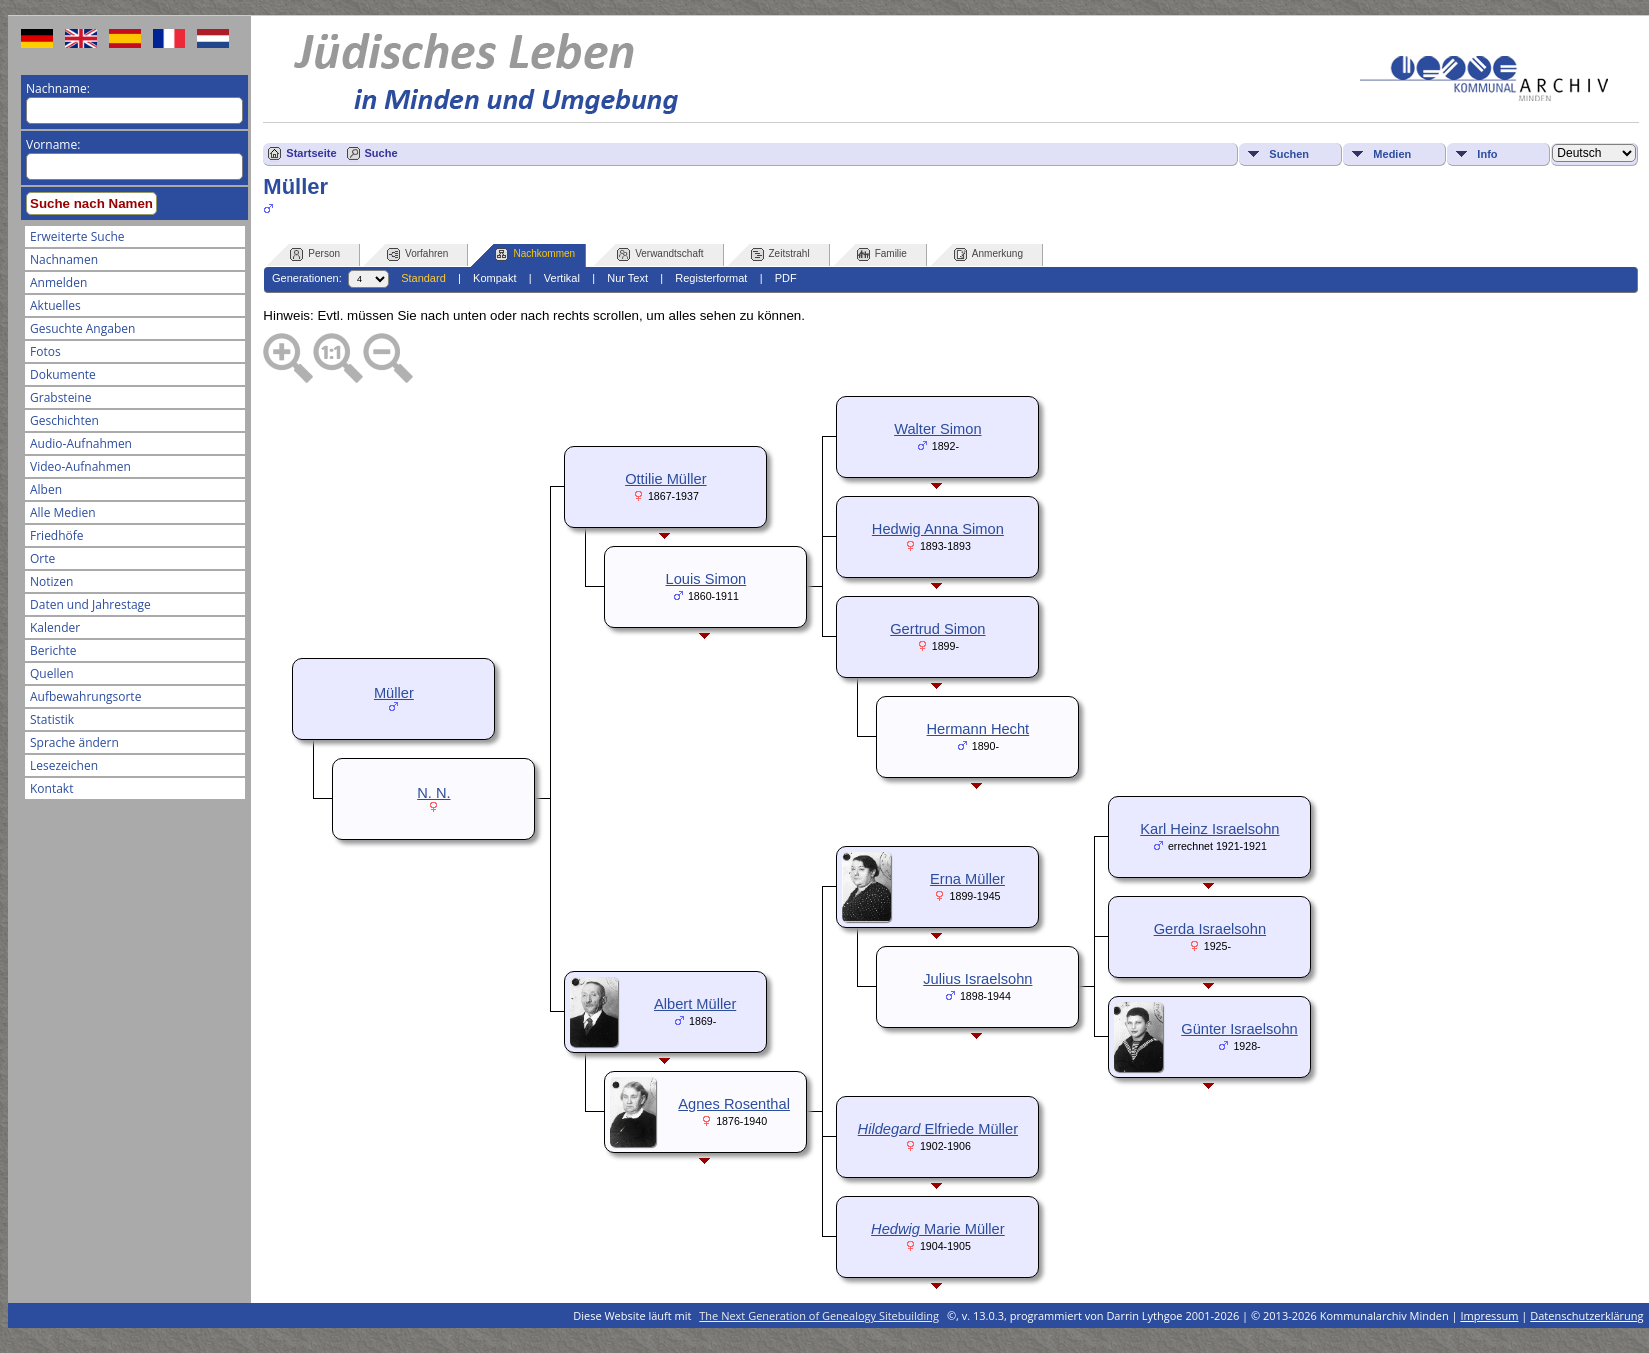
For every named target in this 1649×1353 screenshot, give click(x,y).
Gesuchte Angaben (82, 328)
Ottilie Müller (665, 479)
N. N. (433, 793)
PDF (786, 278)
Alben (46, 489)
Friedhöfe (57, 535)
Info (1487, 154)
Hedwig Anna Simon (938, 529)
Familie (882, 254)
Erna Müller (967, 879)
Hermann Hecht (978, 729)
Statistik (52, 719)
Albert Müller (695, 1004)
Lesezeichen (64, 765)
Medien (1392, 154)
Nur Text (627, 278)
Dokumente (63, 374)
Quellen (52, 673)
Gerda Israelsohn (1210, 929)
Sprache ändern (74, 742)
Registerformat (711, 278)
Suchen (1289, 154)
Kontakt (51, 788)
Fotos (45, 351)
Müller (394, 693)
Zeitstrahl (780, 254)
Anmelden (58, 282)
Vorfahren (417, 254)
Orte (42, 558)
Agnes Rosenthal (734, 1104)
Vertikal (562, 278)
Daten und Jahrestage (90, 604)
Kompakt (494, 278)
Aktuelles (55, 305)
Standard (423, 278)
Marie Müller (938, 1229)
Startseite (311, 153)
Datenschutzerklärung (1586, 1315)
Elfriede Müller (938, 1129)
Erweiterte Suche (77, 236)
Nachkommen (535, 254)
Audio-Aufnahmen (81, 443)
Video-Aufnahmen (80, 466)
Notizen (51, 581)
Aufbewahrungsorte (85, 696)
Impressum (1489, 1315)
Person (315, 254)
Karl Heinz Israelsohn (1209, 829)
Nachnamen (64, 259)
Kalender (55, 627)
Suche (381, 153)
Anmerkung (988, 254)
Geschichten (64, 420)
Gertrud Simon (937, 629)
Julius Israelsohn (977, 979)
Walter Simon (937, 429)
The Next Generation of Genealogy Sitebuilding (819, 1315)
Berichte (53, 650)
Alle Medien (63, 512)
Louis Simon (706, 579)
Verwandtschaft (660, 254)
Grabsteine (61, 397)
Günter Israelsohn (1239, 1029)
